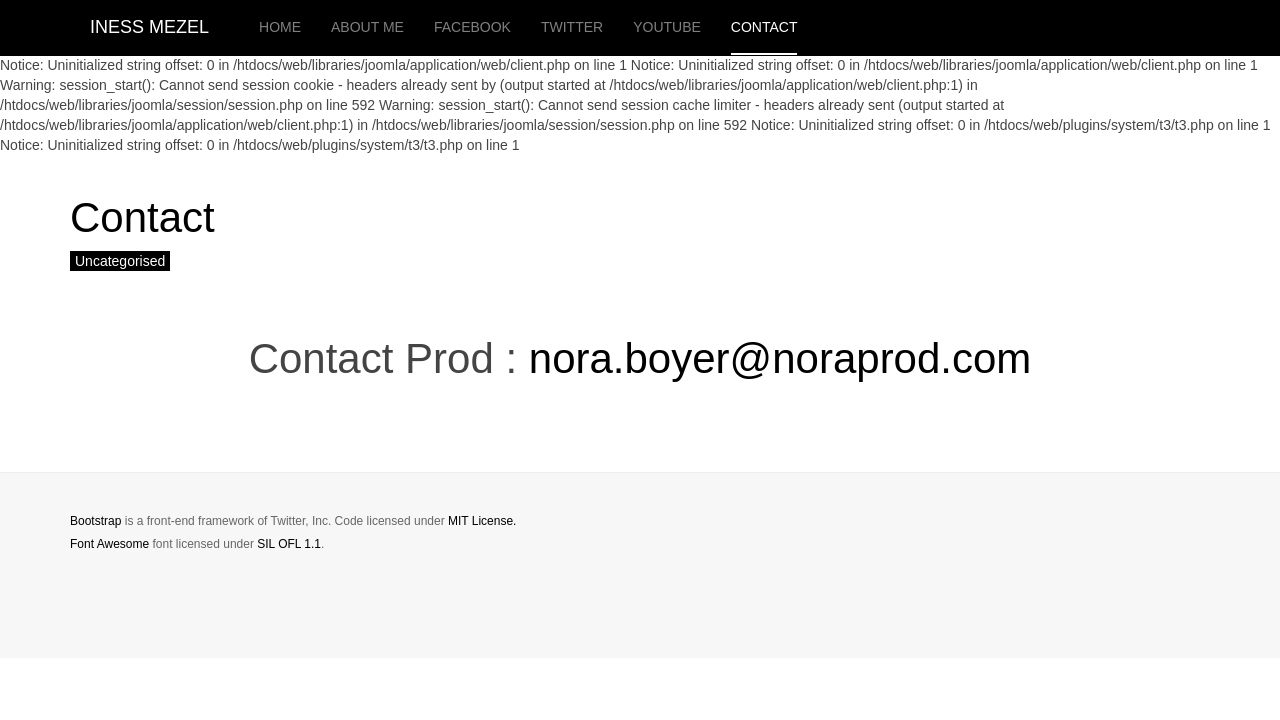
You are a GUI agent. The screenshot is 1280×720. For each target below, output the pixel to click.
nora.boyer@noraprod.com (780, 358)
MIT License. (482, 521)
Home (280, 27)
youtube (667, 27)
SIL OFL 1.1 (289, 544)
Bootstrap (95, 521)
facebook (472, 27)
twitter (572, 27)
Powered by (1119, 538)
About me (367, 27)
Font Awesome (109, 544)
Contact (764, 27)
